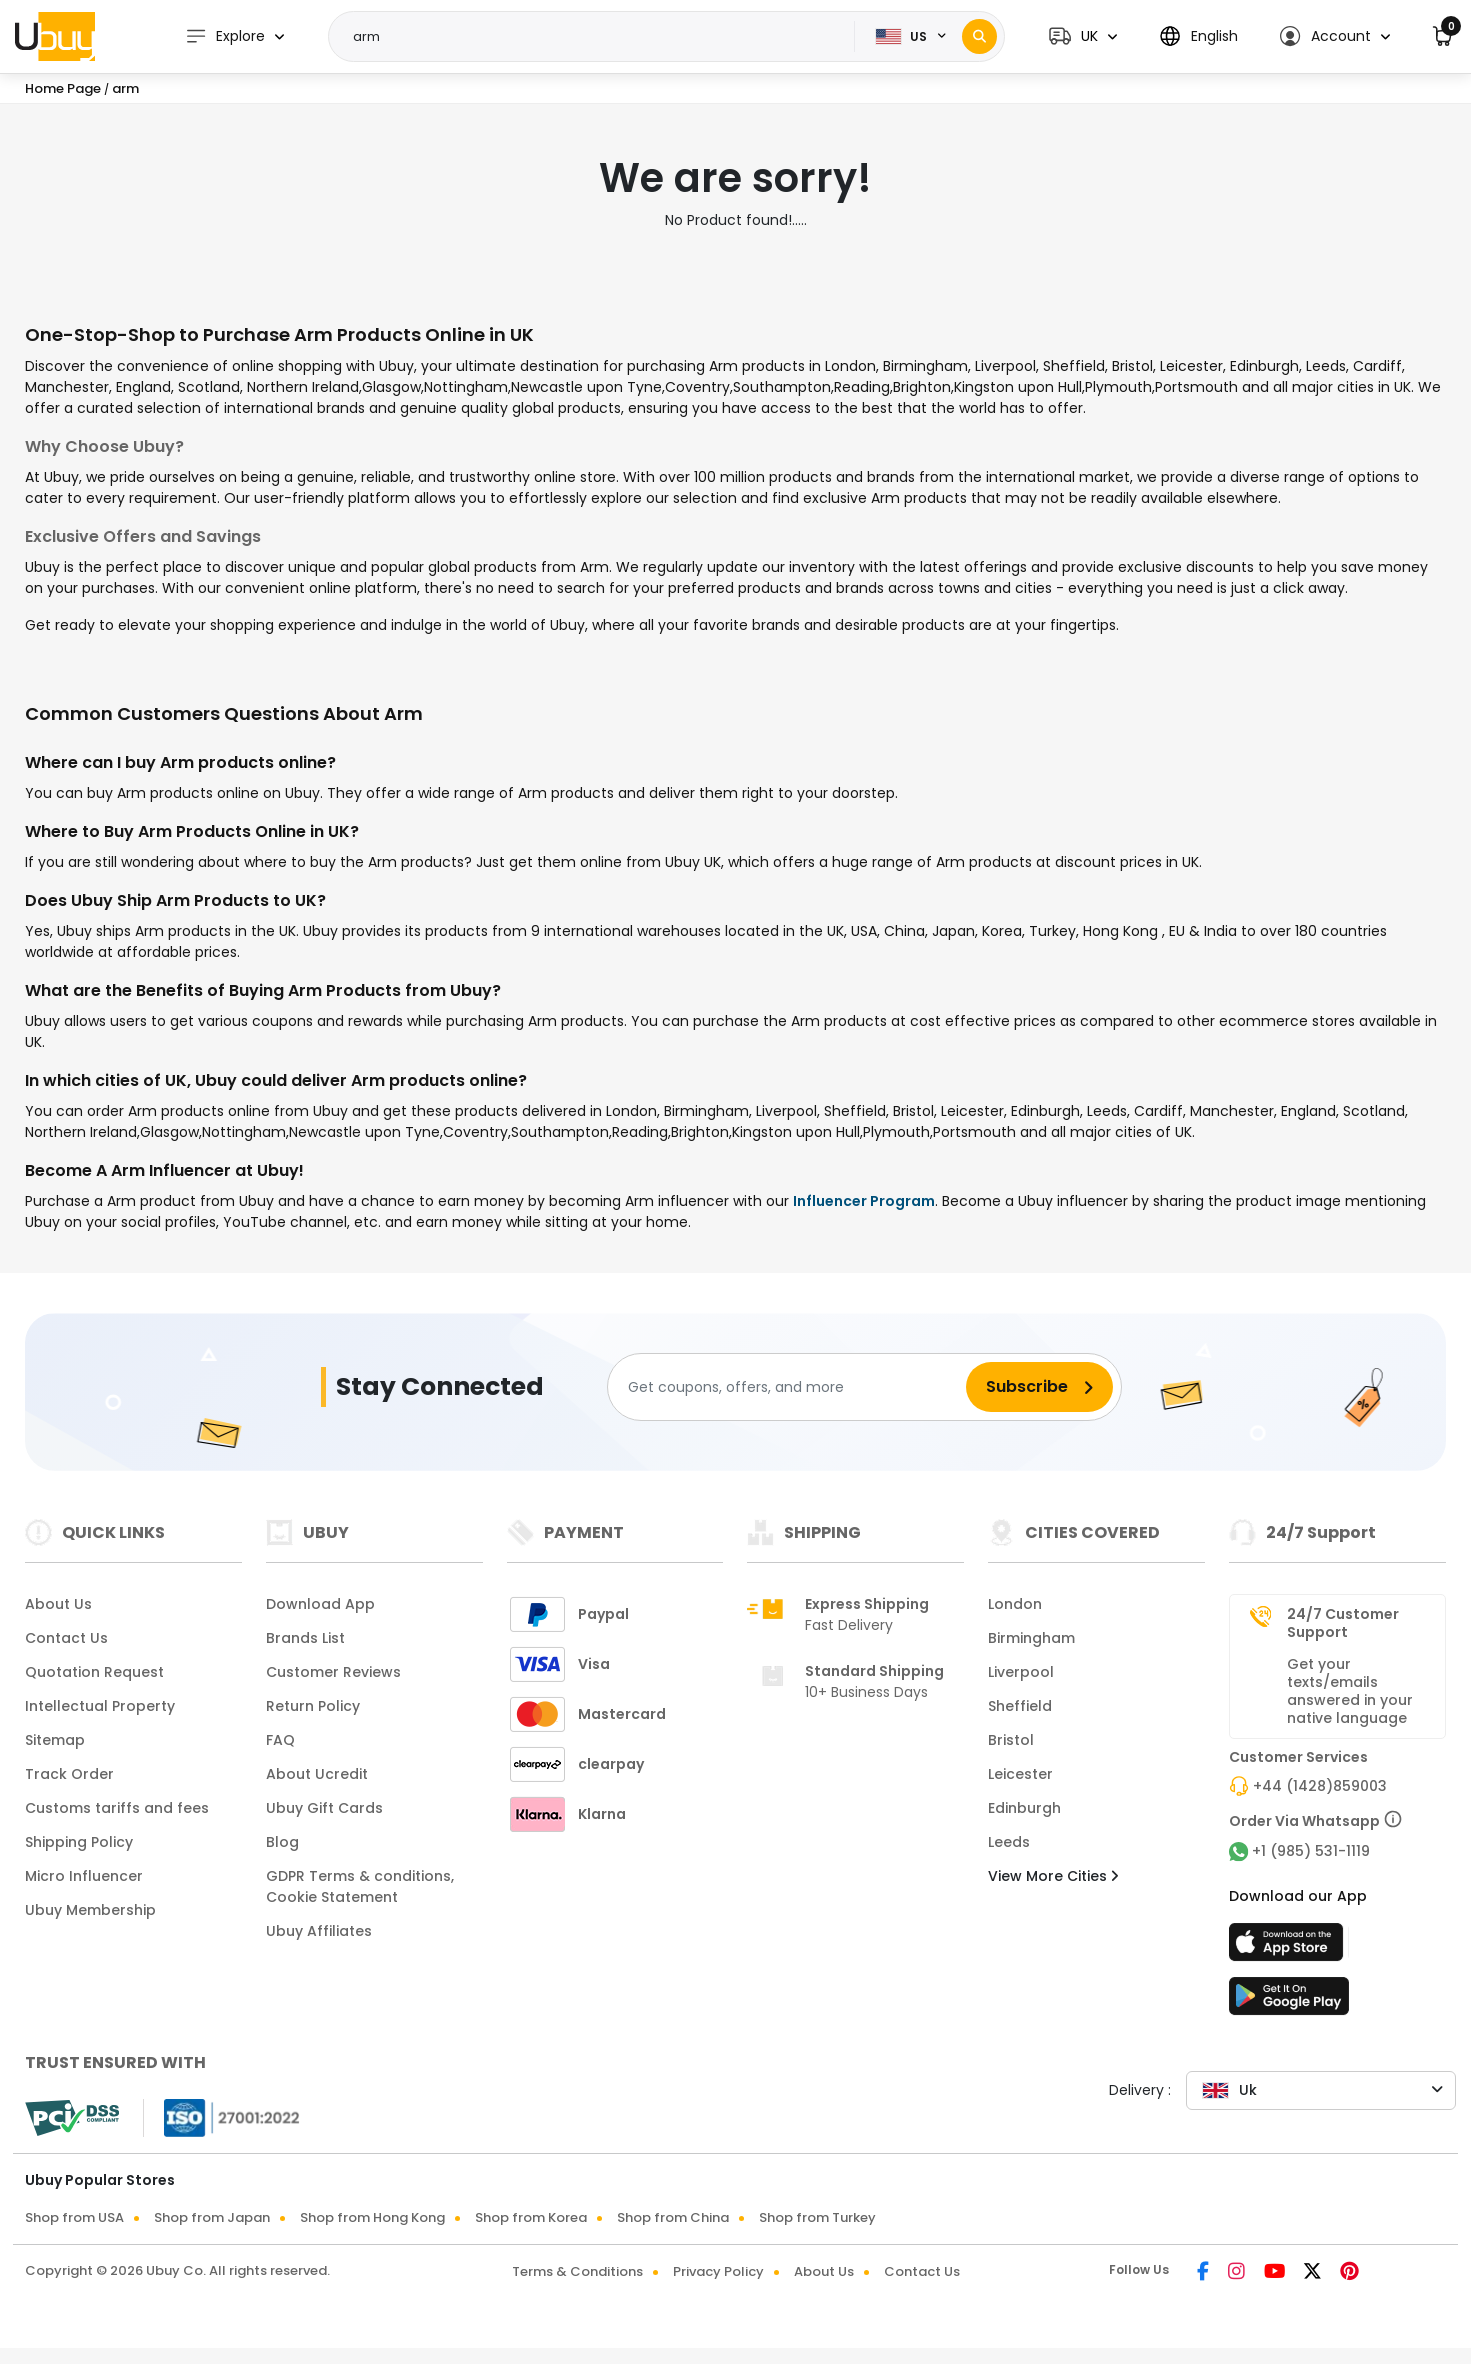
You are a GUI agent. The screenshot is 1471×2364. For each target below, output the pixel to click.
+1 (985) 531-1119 (1311, 1851)
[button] (1083, 36)
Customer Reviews (333, 1672)
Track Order (69, 1774)
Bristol (1011, 1740)
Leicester (1020, 1774)
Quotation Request (94, 1672)
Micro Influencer (84, 1876)
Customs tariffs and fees (117, 1808)
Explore (225, 36)
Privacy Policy (718, 2271)
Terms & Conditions (577, 2271)
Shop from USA (74, 2217)
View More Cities (1053, 1876)
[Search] (979, 36)
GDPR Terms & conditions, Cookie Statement (360, 1886)
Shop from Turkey (817, 2217)
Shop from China (673, 2217)
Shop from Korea (531, 2217)
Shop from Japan (212, 2217)
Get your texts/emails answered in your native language (1350, 1691)
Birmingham (1031, 1638)
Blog (282, 1842)
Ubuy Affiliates (319, 1931)
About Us (58, 1604)
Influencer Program (864, 1201)
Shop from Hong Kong (372, 2217)
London (1015, 1604)
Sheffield (1020, 1706)
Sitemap (55, 1740)
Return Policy (313, 1706)
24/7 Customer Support (1343, 1623)
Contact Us (66, 1638)
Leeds (1009, 1842)
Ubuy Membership (90, 1910)
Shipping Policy (79, 1842)
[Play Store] (1289, 2002)
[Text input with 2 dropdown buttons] (598, 37)
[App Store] (1289, 1948)
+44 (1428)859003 (1320, 1786)
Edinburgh (1024, 1808)
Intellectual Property (100, 1706)
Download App (320, 1604)
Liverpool (1021, 1672)
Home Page (63, 88)
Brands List (305, 1638)
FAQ (280, 1740)
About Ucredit (317, 1774)
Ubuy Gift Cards (324, 1808)
